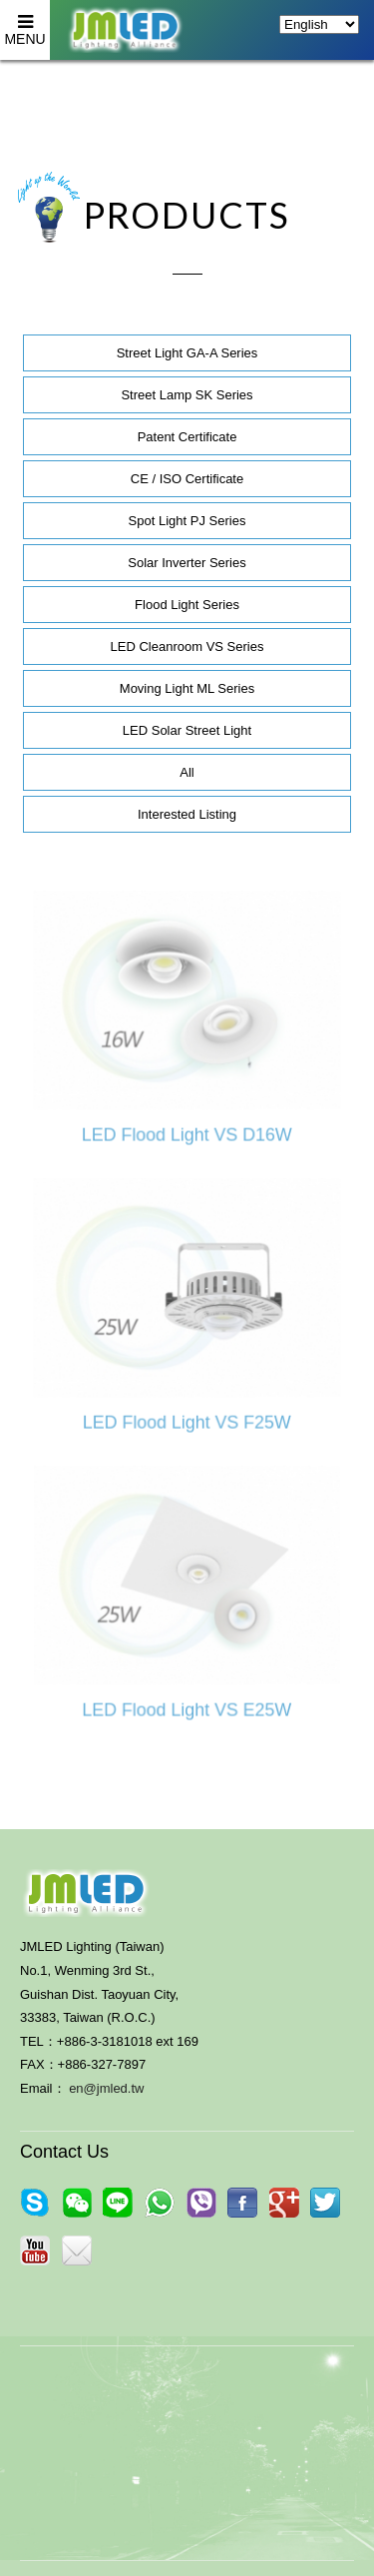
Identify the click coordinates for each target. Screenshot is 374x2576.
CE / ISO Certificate (187, 478)
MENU (25, 23)
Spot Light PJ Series (187, 520)
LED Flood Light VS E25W (187, 1710)
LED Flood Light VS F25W (187, 1423)
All (186, 772)
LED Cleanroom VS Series (187, 646)
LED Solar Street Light (187, 730)
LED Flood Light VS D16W (187, 1135)
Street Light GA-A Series (187, 352)
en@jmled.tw (106, 2088)
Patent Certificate (187, 436)
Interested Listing (187, 814)
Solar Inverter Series (187, 562)
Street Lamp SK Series (186, 394)
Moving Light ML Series (187, 688)
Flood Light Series (187, 604)
